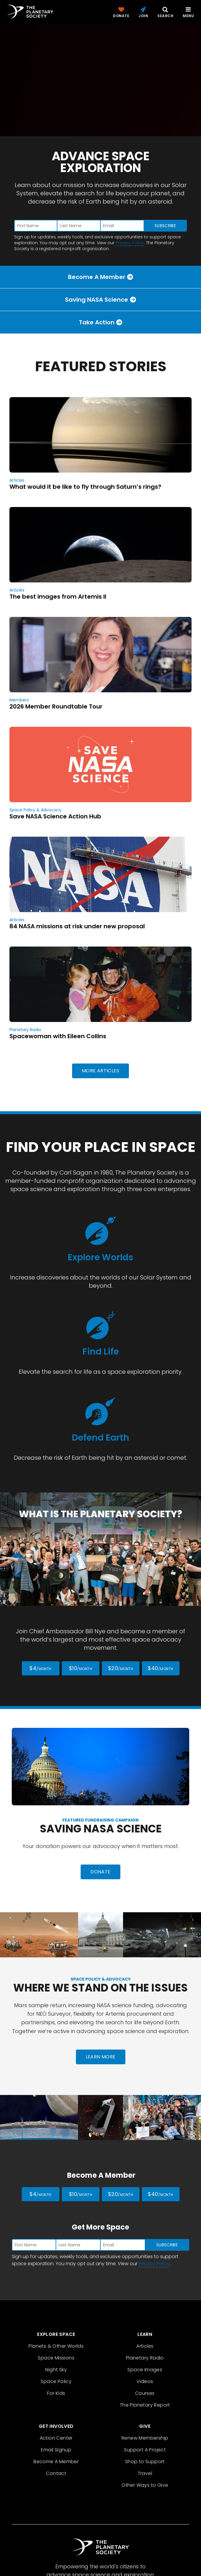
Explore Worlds (100, 1257)
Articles (16, 480)
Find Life (100, 1351)
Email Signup (56, 2449)
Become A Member (56, 2461)
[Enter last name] (79, 226)
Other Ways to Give (145, 2485)
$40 (160, 1668)
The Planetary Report (145, 2405)
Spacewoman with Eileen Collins (57, 1036)
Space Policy (56, 2381)
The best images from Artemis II (57, 596)
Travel (145, 2473)
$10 (80, 1668)
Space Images (144, 2369)
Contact (56, 2473)
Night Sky (56, 2369)
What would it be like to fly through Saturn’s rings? (85, 487)
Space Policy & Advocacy (35, 810)
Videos (145, 2381)
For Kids (56, 2393)
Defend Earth (100, 1437)
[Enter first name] (35, 226)
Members (19, 700)
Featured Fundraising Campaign (100, 1820)
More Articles (100, 1070)
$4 (40, 1668)
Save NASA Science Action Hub (55, 816)
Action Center (56, 2438)
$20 (120, 1668)
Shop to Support (145, 2461)
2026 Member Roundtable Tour (55, 706)
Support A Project (145, 2449)
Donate (100, 1871)
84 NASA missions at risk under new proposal (77, 926)
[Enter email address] (122, 226)
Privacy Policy (130, 243)
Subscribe (165, 226)
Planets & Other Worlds (56, 2346)
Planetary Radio (25, 1030)
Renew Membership (145, 2438)
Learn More (101, 2056)
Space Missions (56, 2357)
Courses (145, 2393)
